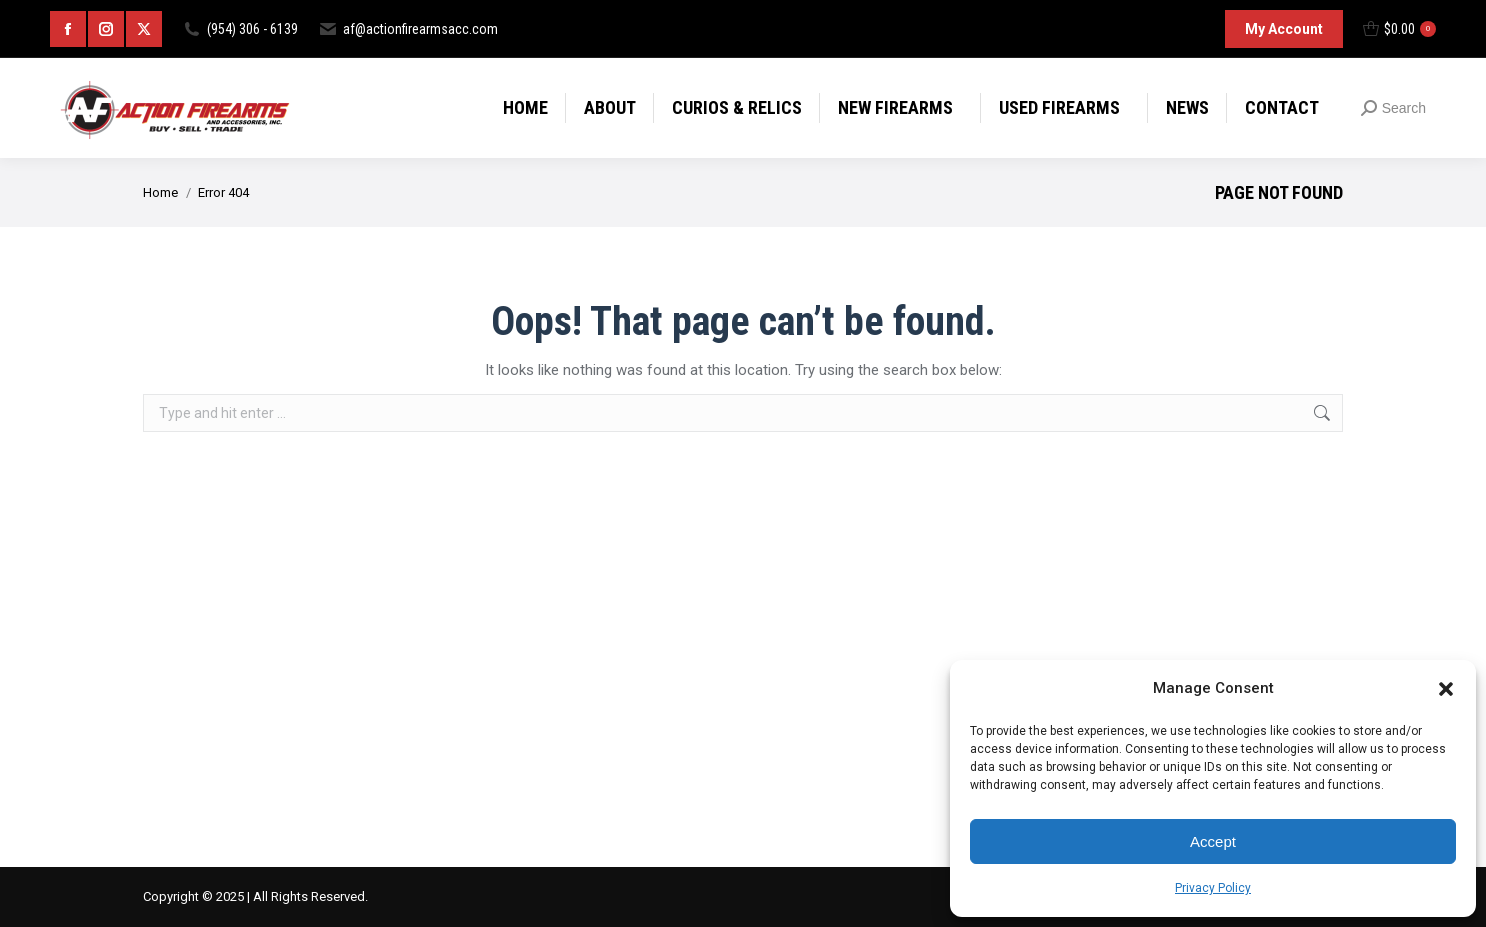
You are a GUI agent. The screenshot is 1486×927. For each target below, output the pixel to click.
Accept (1213, 841)
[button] (1446, 689)
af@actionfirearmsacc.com (408, 29)
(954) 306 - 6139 (240, 29)
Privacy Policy (1213, 888)
